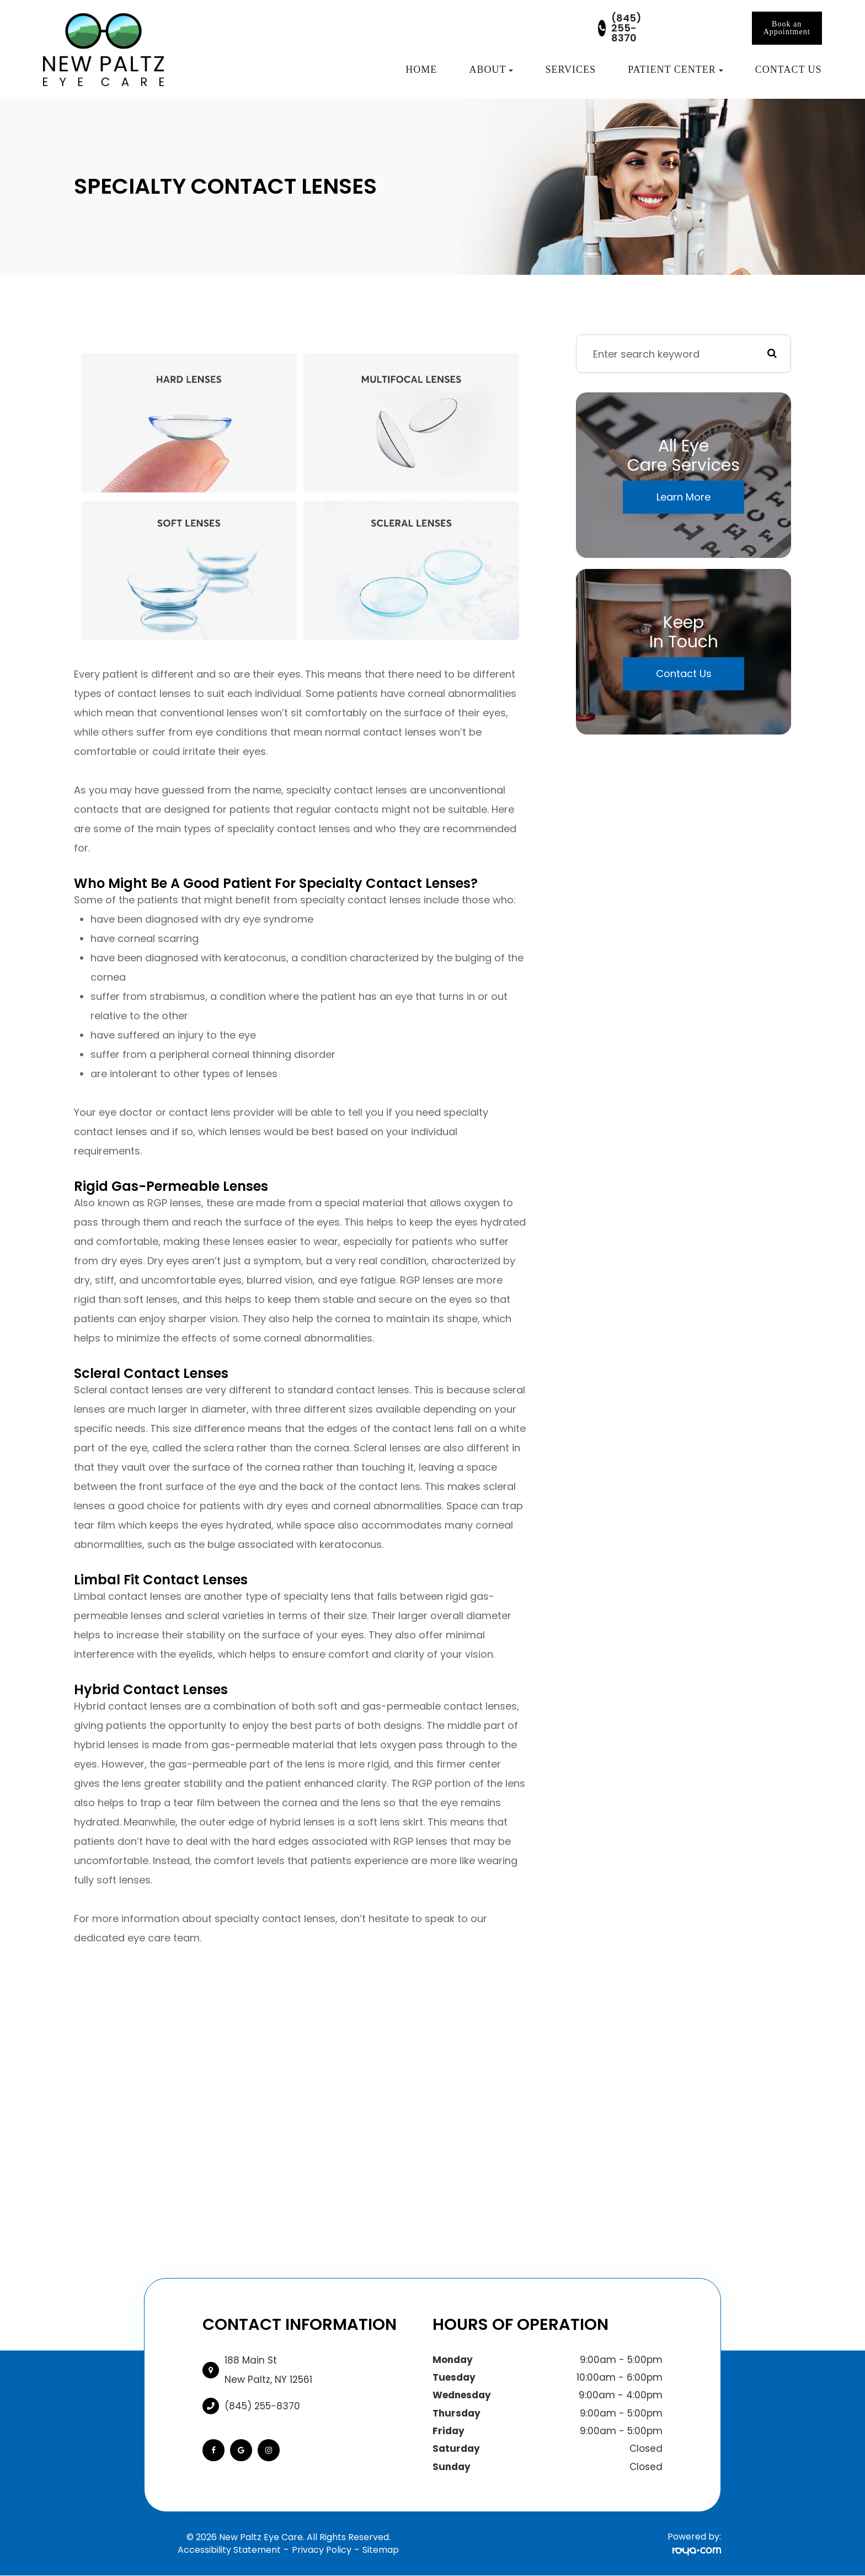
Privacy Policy (321, 2549)
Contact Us (788, 69)
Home (421, 69)
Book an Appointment (786, 28)
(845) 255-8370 (626, 28)
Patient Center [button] (675, 69)
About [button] (491, 69)
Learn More (683, 497)
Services (571, 69)
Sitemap (380, 2549)
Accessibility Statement (229, 2549)
